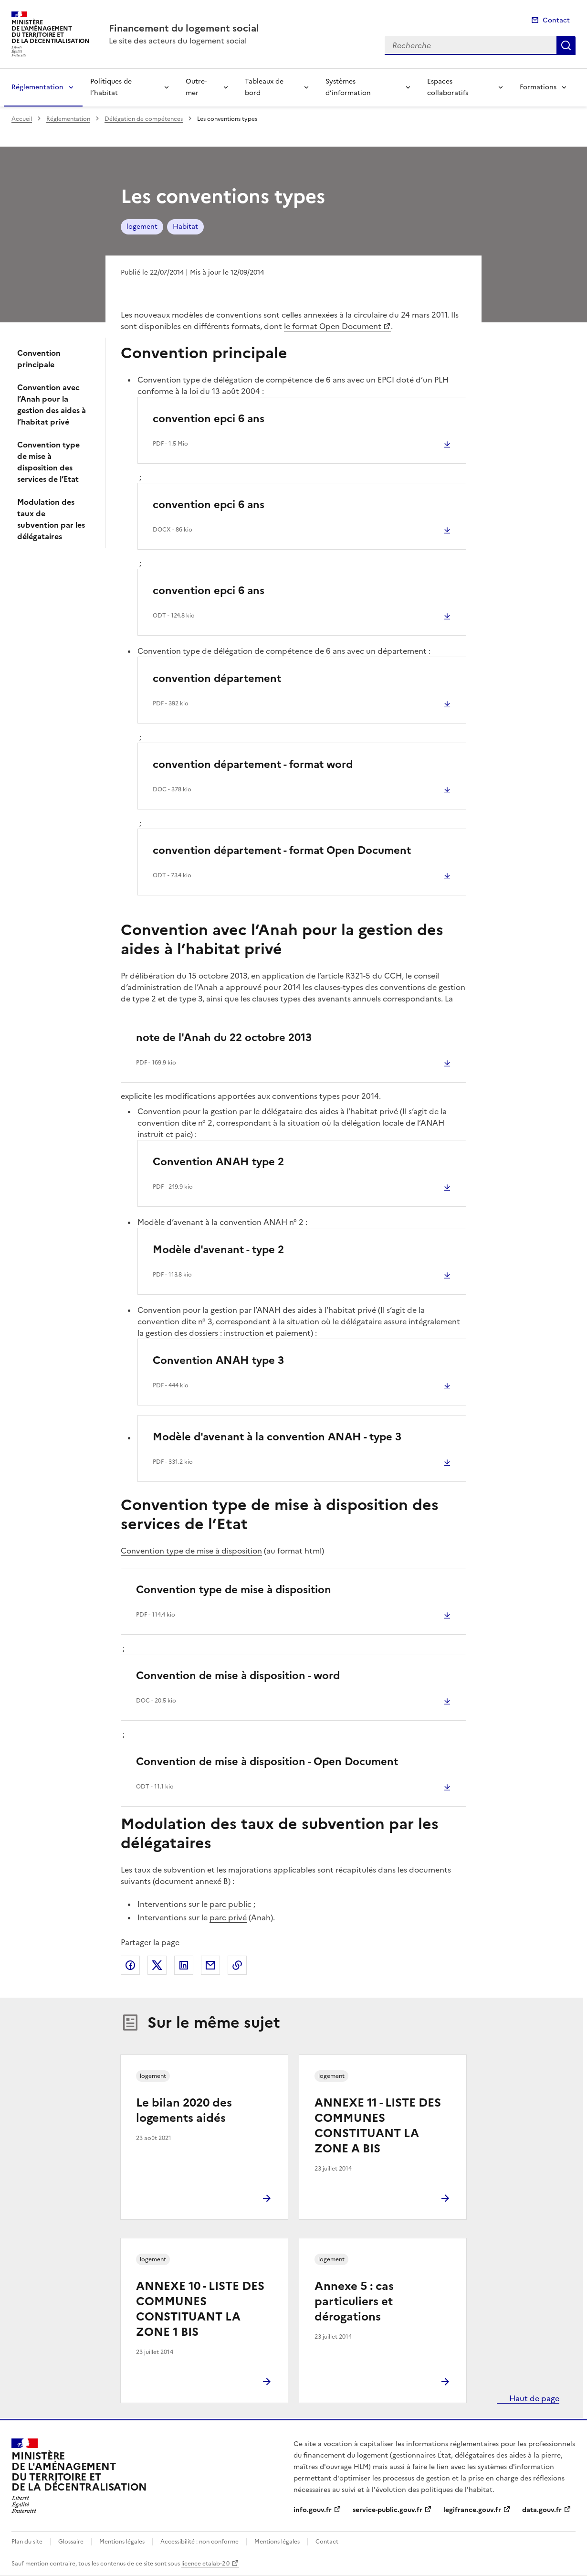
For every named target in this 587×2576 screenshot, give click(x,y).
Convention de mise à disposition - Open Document (267, 1761)
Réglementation (37, 87)
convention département (217, 678)
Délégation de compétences (144, 119)
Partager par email (210, 1965)
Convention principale (39, 358)
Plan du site (26, 2541)
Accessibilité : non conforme (199, 2541)
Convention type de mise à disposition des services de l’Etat (48, 462)
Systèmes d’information (348, 87)
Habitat (185, 227)
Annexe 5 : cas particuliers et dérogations (354, 2301)
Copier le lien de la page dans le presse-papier (237, 1965)
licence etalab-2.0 (205, 2563)
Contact (556, 20)
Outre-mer (196, 87)
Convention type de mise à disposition (191, 1550)
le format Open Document (332, 326)
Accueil (21, 119)
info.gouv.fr (313, 2510)
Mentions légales (122, 2541)
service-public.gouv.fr (387, 2510)
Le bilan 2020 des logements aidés (184, 2110)
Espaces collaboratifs (447, 87)
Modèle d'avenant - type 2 (218, 1249)
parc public (231, 1904)
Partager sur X (157, 1965)
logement (141, 227)
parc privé (228, 1917)
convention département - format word (253, 764)
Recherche (566, 45)
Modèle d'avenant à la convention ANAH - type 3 (277, 1437)
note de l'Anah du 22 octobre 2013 (224, 1037)
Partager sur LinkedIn (183, 1965)
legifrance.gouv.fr (472, 2510)
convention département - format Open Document (282, 850)
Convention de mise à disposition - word (238, 1675)
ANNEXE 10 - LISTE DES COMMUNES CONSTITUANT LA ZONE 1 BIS (200, 2309)
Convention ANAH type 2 (218, 1162)
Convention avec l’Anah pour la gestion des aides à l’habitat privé (51, 404)
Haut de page (533, 2398)
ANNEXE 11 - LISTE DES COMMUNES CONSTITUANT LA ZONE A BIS (377, 2125)
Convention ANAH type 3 (218, 1360)
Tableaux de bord (264, 87)
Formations (538, 87)
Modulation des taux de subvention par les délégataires (51, 519)
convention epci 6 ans (208, 418)
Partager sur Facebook (130, 1965)
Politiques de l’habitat (111, 87)
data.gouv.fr (542, 2510)
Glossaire (71, 2541)
